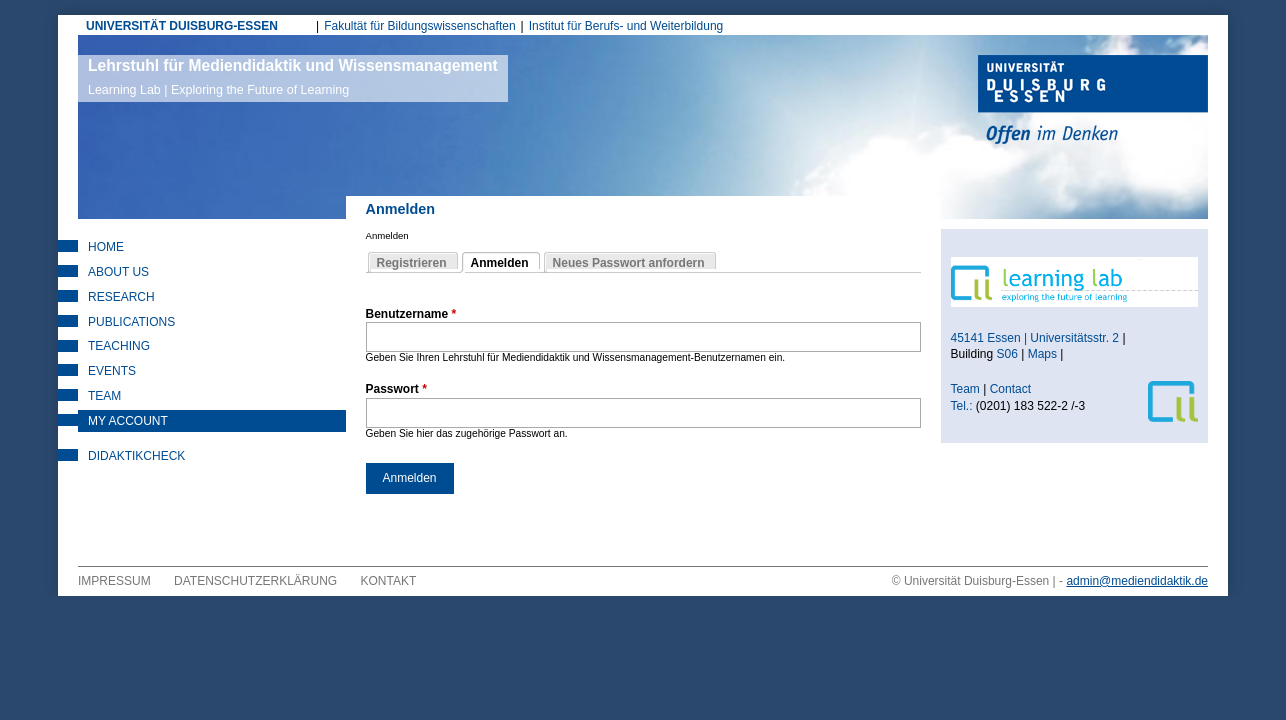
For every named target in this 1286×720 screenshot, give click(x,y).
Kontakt (389, 581)
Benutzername (411, 314)
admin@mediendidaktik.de (1137, 581)
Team (104, 396)
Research (121, 297)
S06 (1007, 354)
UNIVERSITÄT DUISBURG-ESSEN (182, 26)
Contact (1012, 389)
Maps (1042, 354)
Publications (131, 322)
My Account (128, 421)
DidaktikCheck (136, 456)
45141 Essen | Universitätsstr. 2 (1035, 338)
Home (106, 247)
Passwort (396, 389)
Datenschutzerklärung (255, 581)
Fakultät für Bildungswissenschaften (419, 26)
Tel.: (962, 406)
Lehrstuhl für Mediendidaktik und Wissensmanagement (293, 77)
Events (112, 371)
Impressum (114, 581)
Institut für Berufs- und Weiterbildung (626, 26)
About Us (118, 272)
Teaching (119, 346)
